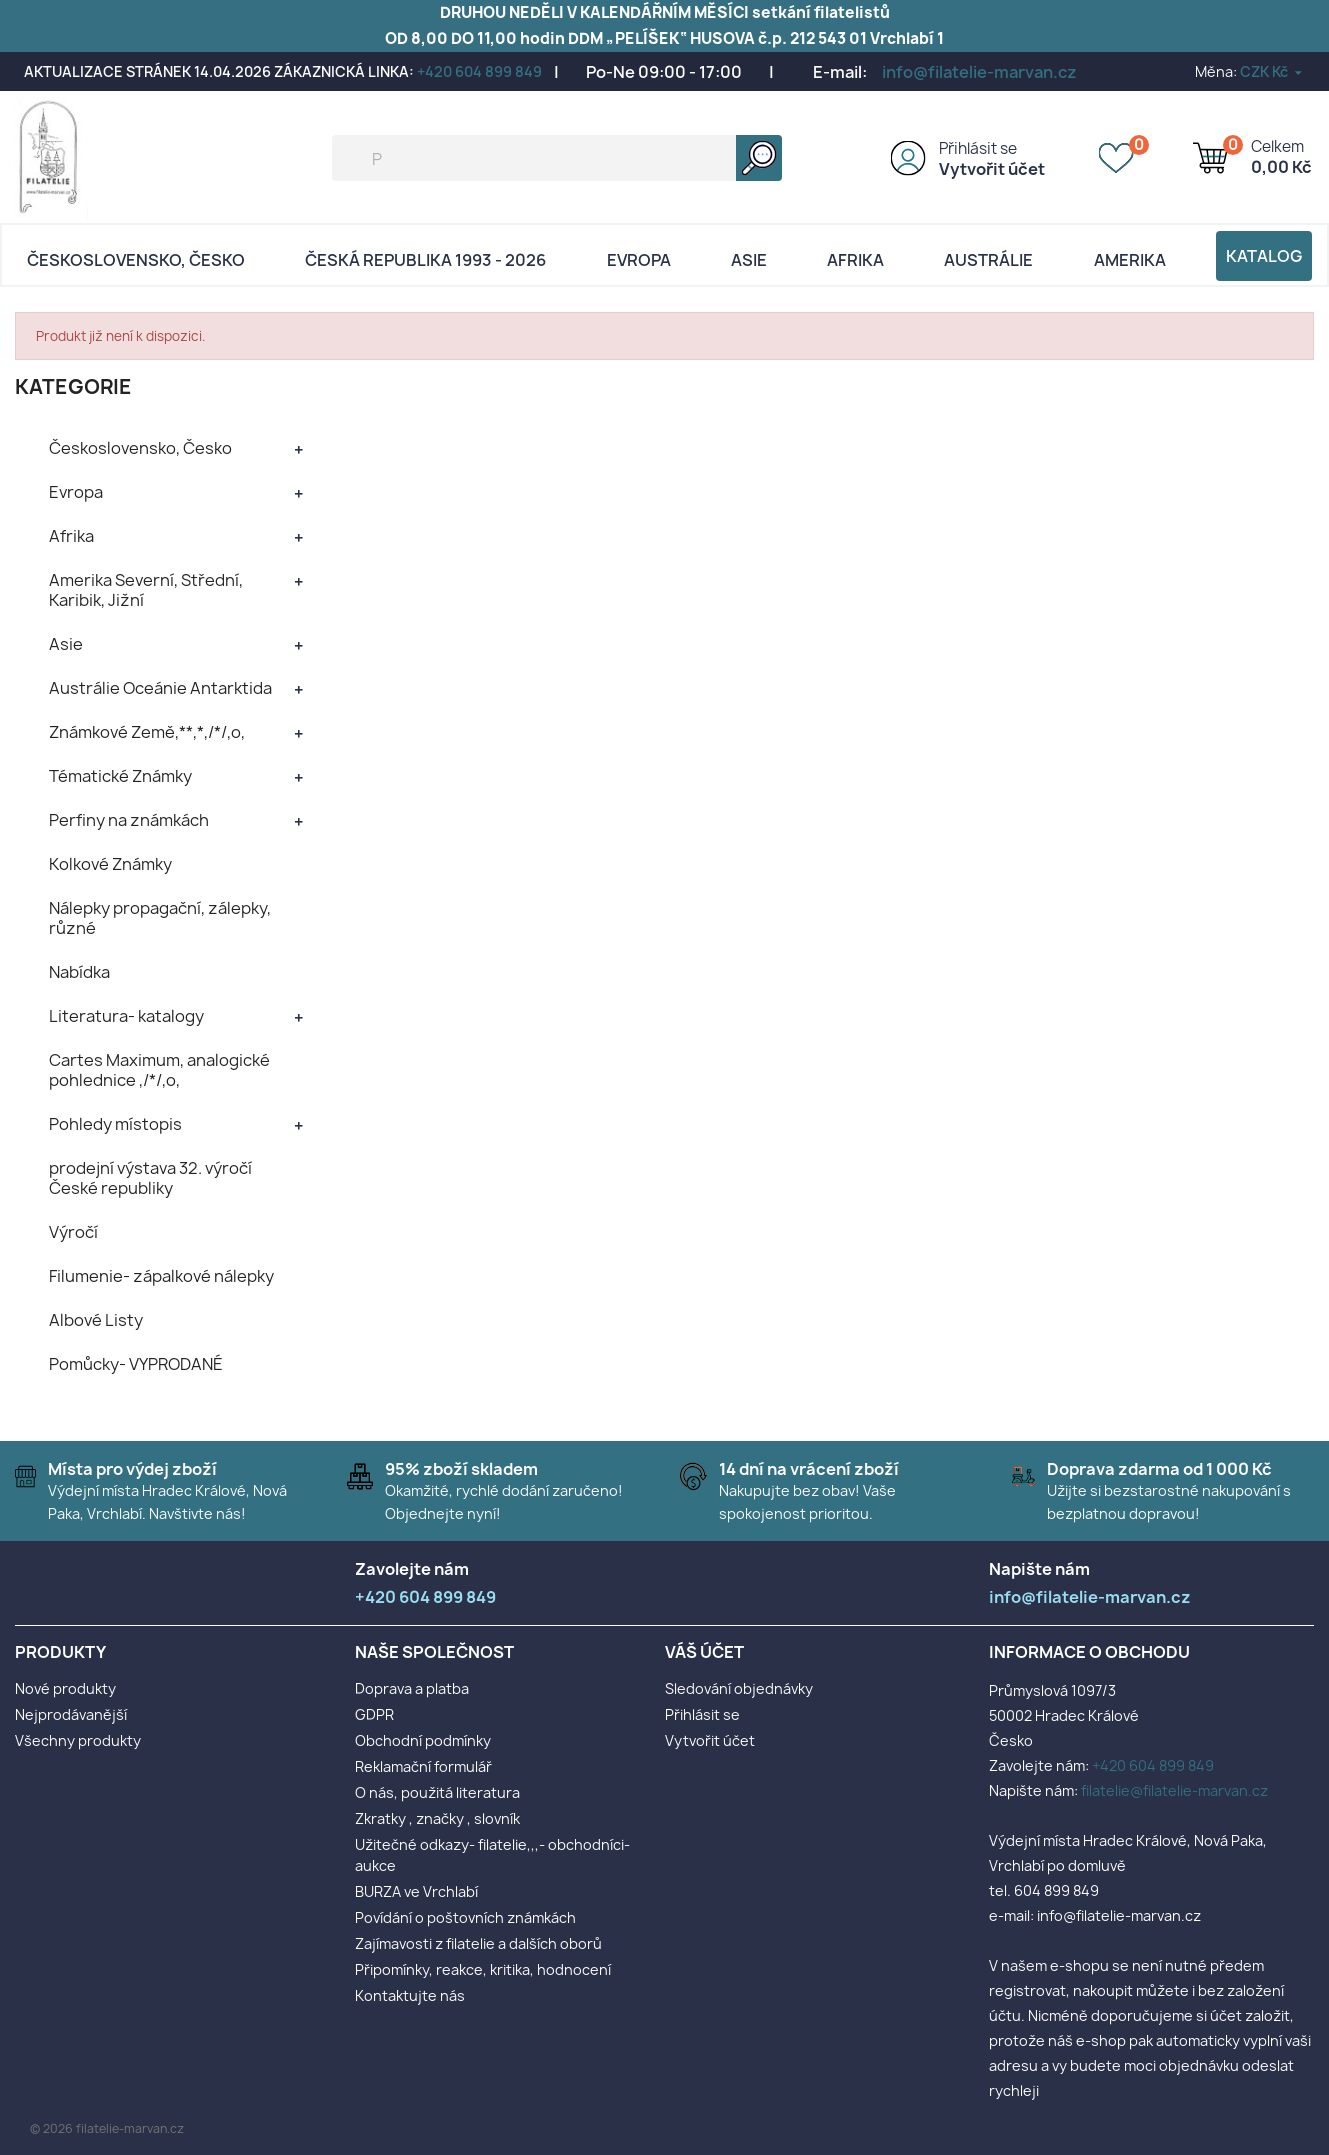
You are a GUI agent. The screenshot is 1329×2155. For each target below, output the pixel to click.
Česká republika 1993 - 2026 (425, 260)
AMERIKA (1130, 260)
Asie (749, 260)
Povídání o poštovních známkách (465, 1917)
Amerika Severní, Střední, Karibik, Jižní (146, 590)
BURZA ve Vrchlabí (416, 1891)
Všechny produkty (78, 1740)
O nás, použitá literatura (437, 1792)
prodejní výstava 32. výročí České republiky (150, 1178)
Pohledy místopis (115, 1124)
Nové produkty (65, 1688)
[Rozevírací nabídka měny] (1272, 71)
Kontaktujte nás (410, 1995)
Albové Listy (96, 1320)
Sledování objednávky (739, 1688)
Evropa (639, 260)
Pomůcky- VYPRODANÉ (136, 1364)
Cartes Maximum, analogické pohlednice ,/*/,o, (159, 1070)
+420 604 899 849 (479, 71)
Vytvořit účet (992, 169)
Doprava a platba (412, 1688)
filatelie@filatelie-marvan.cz (1174, 1790)
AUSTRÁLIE (988, 260)
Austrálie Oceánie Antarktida (160, 688)
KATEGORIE (73, 386)
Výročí (73, 1232)
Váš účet (704, 1652)
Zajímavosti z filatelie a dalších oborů (478, 1943)
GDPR (374, 1714)
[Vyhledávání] (557, 158)
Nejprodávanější (71, 1714)
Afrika (855, 260)
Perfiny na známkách (129, 820)
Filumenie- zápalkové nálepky (161, 1276)
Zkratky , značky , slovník (437, 1818)
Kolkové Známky (110, 864)
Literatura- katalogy (126, 1016)
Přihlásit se (978, 148)
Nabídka (79, 972)
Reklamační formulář (423, 1766)
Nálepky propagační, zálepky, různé (160, 918)
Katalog (1264, 256)
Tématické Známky (120, 776)
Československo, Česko (136, 260)
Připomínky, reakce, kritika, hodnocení (483, 1969)
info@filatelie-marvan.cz (979, 72)
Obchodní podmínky (423, 1740)
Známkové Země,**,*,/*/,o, (147, 732)
